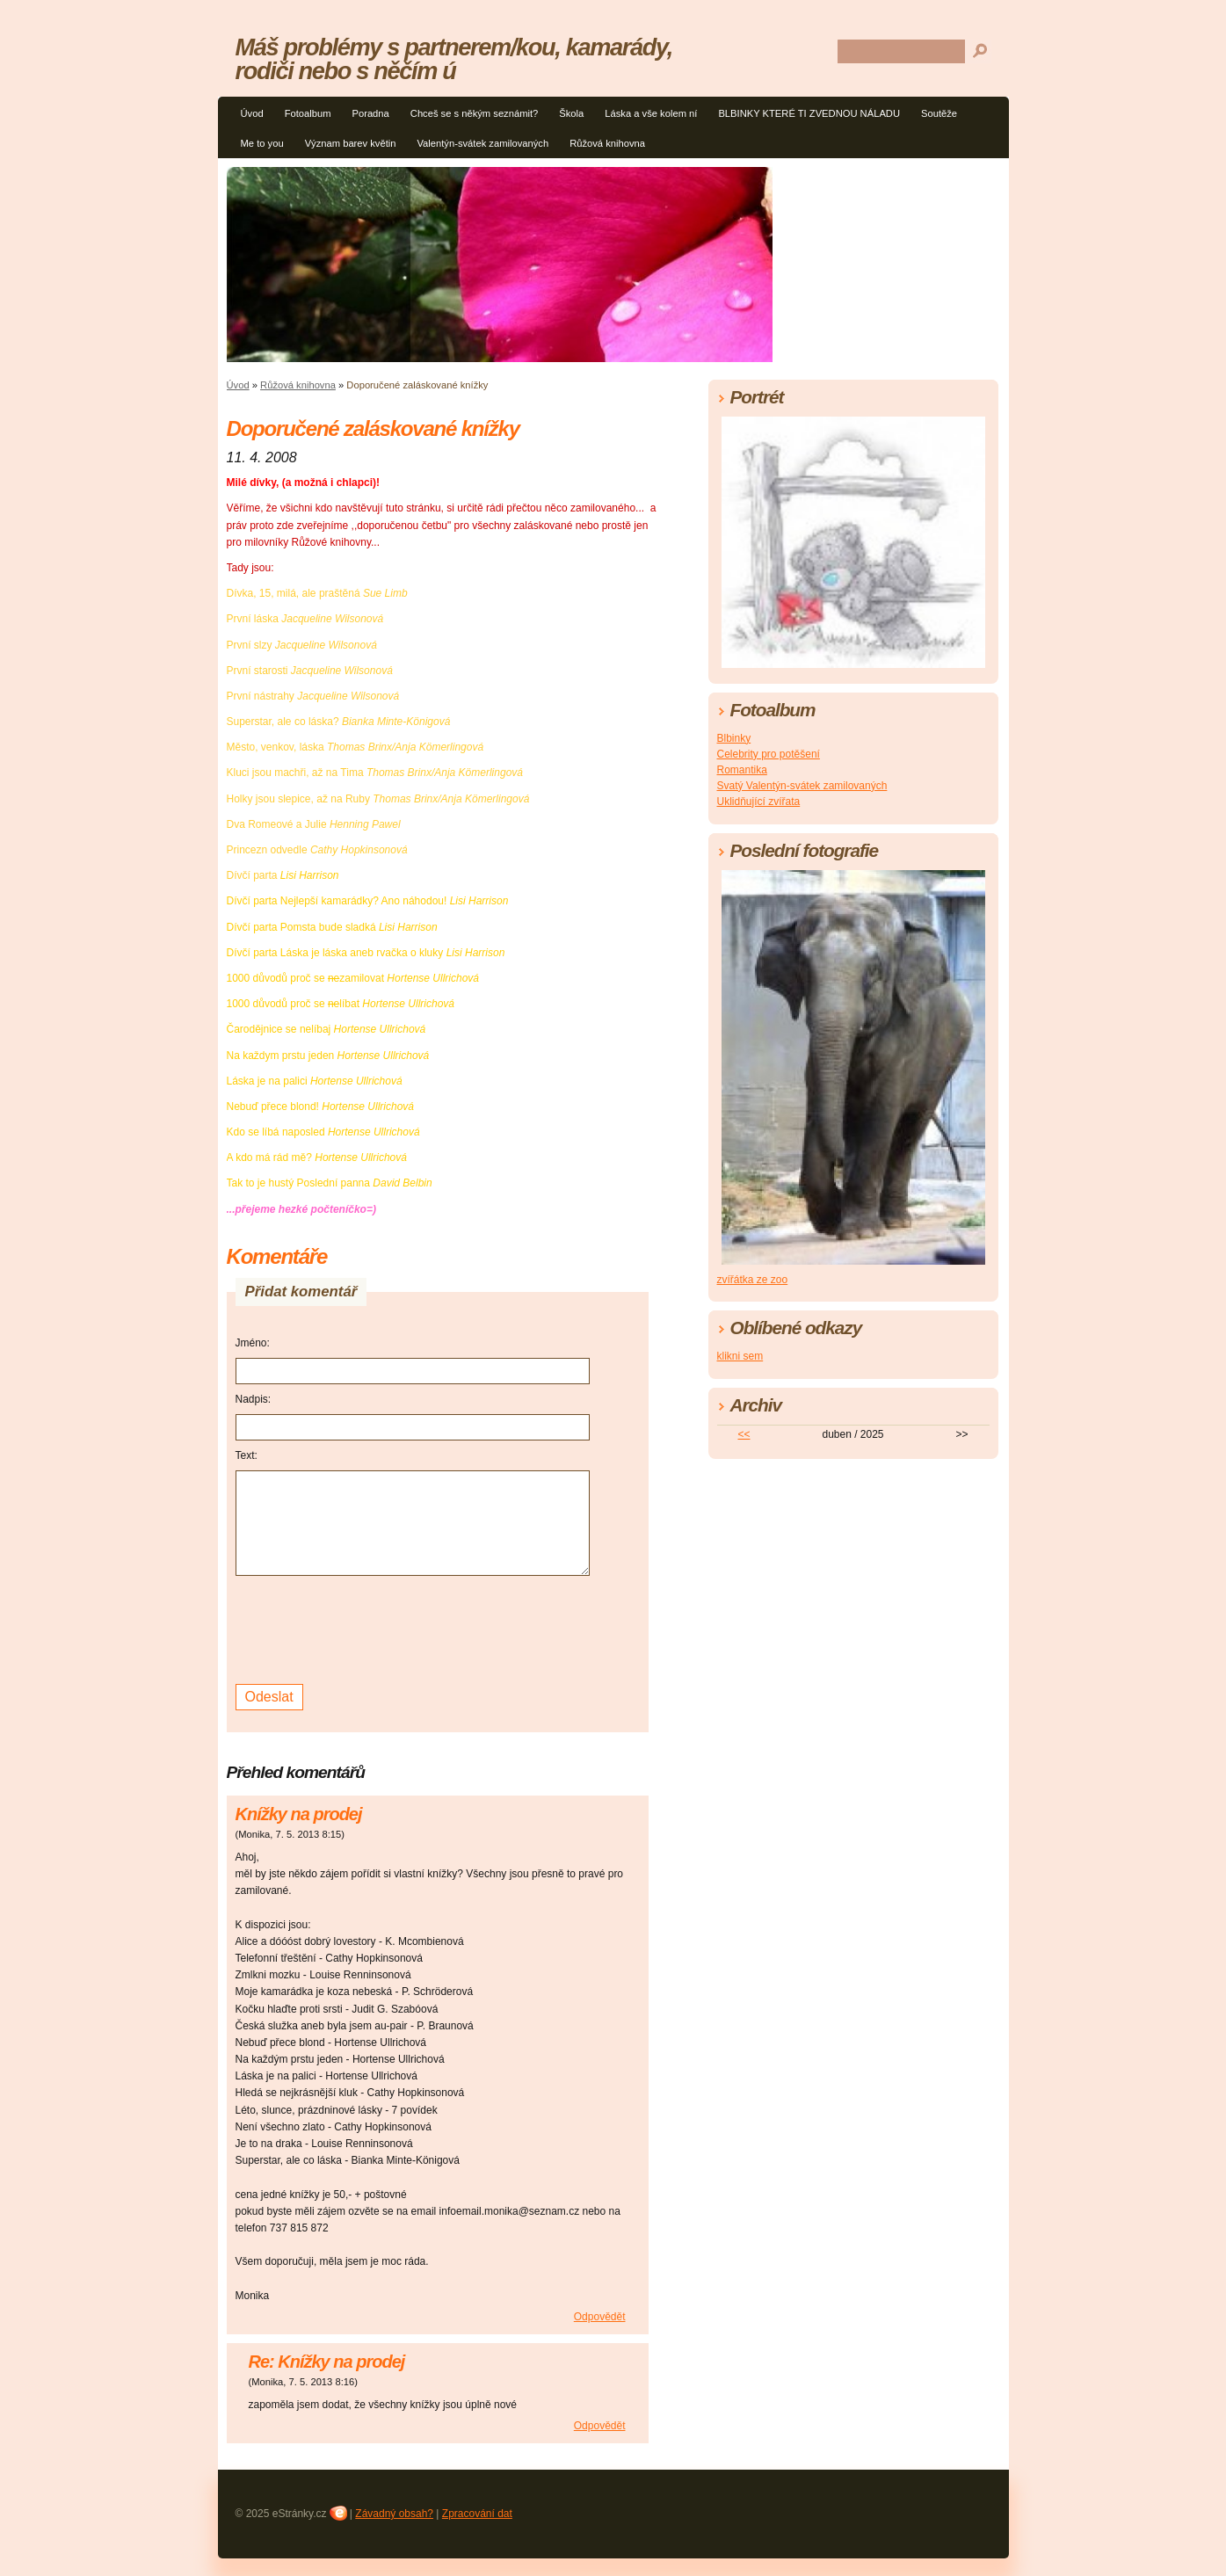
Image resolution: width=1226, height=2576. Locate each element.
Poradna (370, 113)
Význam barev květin (350, 143)
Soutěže (939, 113)
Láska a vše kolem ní (651, 113)
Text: (247, 1455)
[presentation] (369, 1627)
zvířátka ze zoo (752, 1279)
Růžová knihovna (607, 143)
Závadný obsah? (394, 2513)
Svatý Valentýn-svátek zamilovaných (802, 786)
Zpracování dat (477, 2513)
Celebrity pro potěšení (768, 754)
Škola (571, 113)
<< (743, 1434)
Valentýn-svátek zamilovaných (482, 143)
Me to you (262, 143)
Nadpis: (254, 1399)
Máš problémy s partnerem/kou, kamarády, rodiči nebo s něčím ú (454, 58)
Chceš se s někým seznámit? (474, 113)
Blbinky (734, 738)
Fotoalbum (308, 113)
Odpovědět (600, 2317)
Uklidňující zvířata (759, 801)
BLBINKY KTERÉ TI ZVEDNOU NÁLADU (809, 113)
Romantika (742, 770)
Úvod (252, 113)
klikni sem (740, 1356)
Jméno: (253, 1343)
